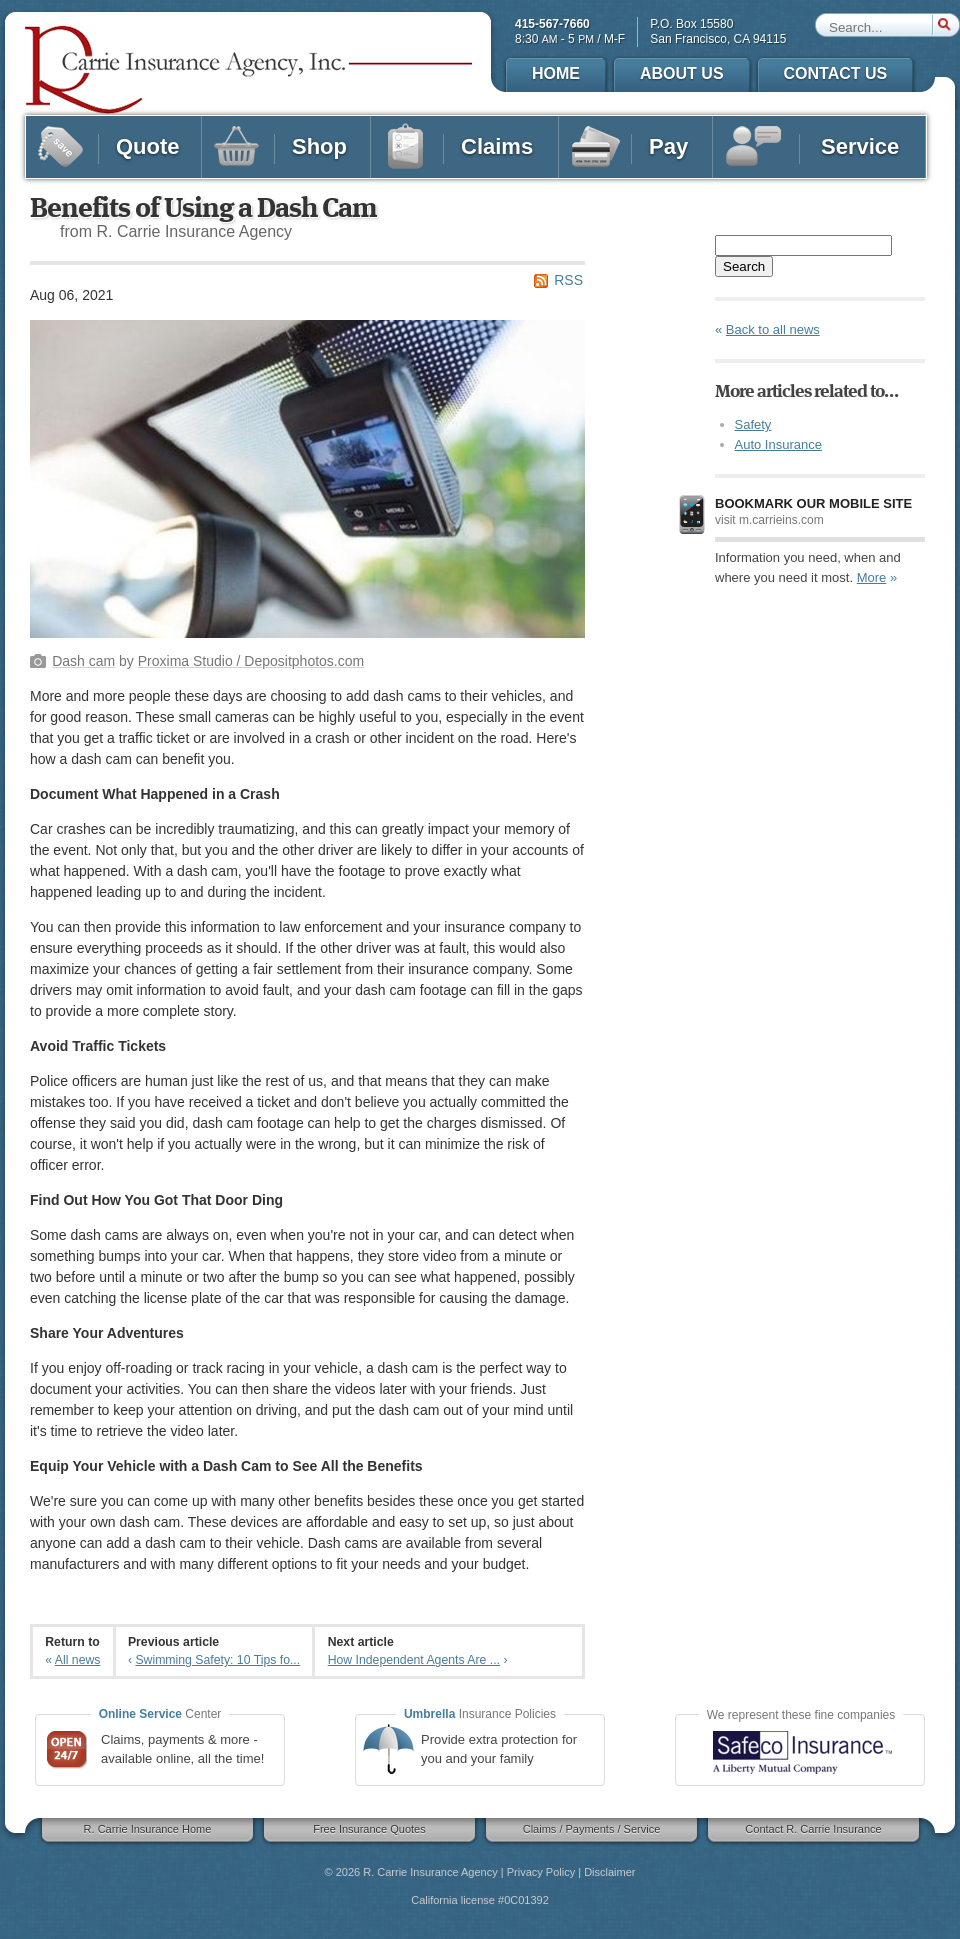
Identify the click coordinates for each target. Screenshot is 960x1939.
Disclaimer (609, 1872)
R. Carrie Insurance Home (141, 1829)
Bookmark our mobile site (813, 503)
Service (826, 147)
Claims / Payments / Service (585, 1829)
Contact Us (836, 73)
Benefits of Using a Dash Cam (203, 209)
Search (744, 266)
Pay (642, 147)
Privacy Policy (541, 1872)
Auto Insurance (778, 444)
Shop (292, 147)
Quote (120, 147)
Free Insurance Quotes (363, 1829)
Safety (753, 424)
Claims (473, 147)
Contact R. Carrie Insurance (807, 1829)
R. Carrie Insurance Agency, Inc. (250, 70)
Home (556, 73)
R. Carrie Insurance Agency (430, 1872)
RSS (568, 280)
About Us (682, 73)
